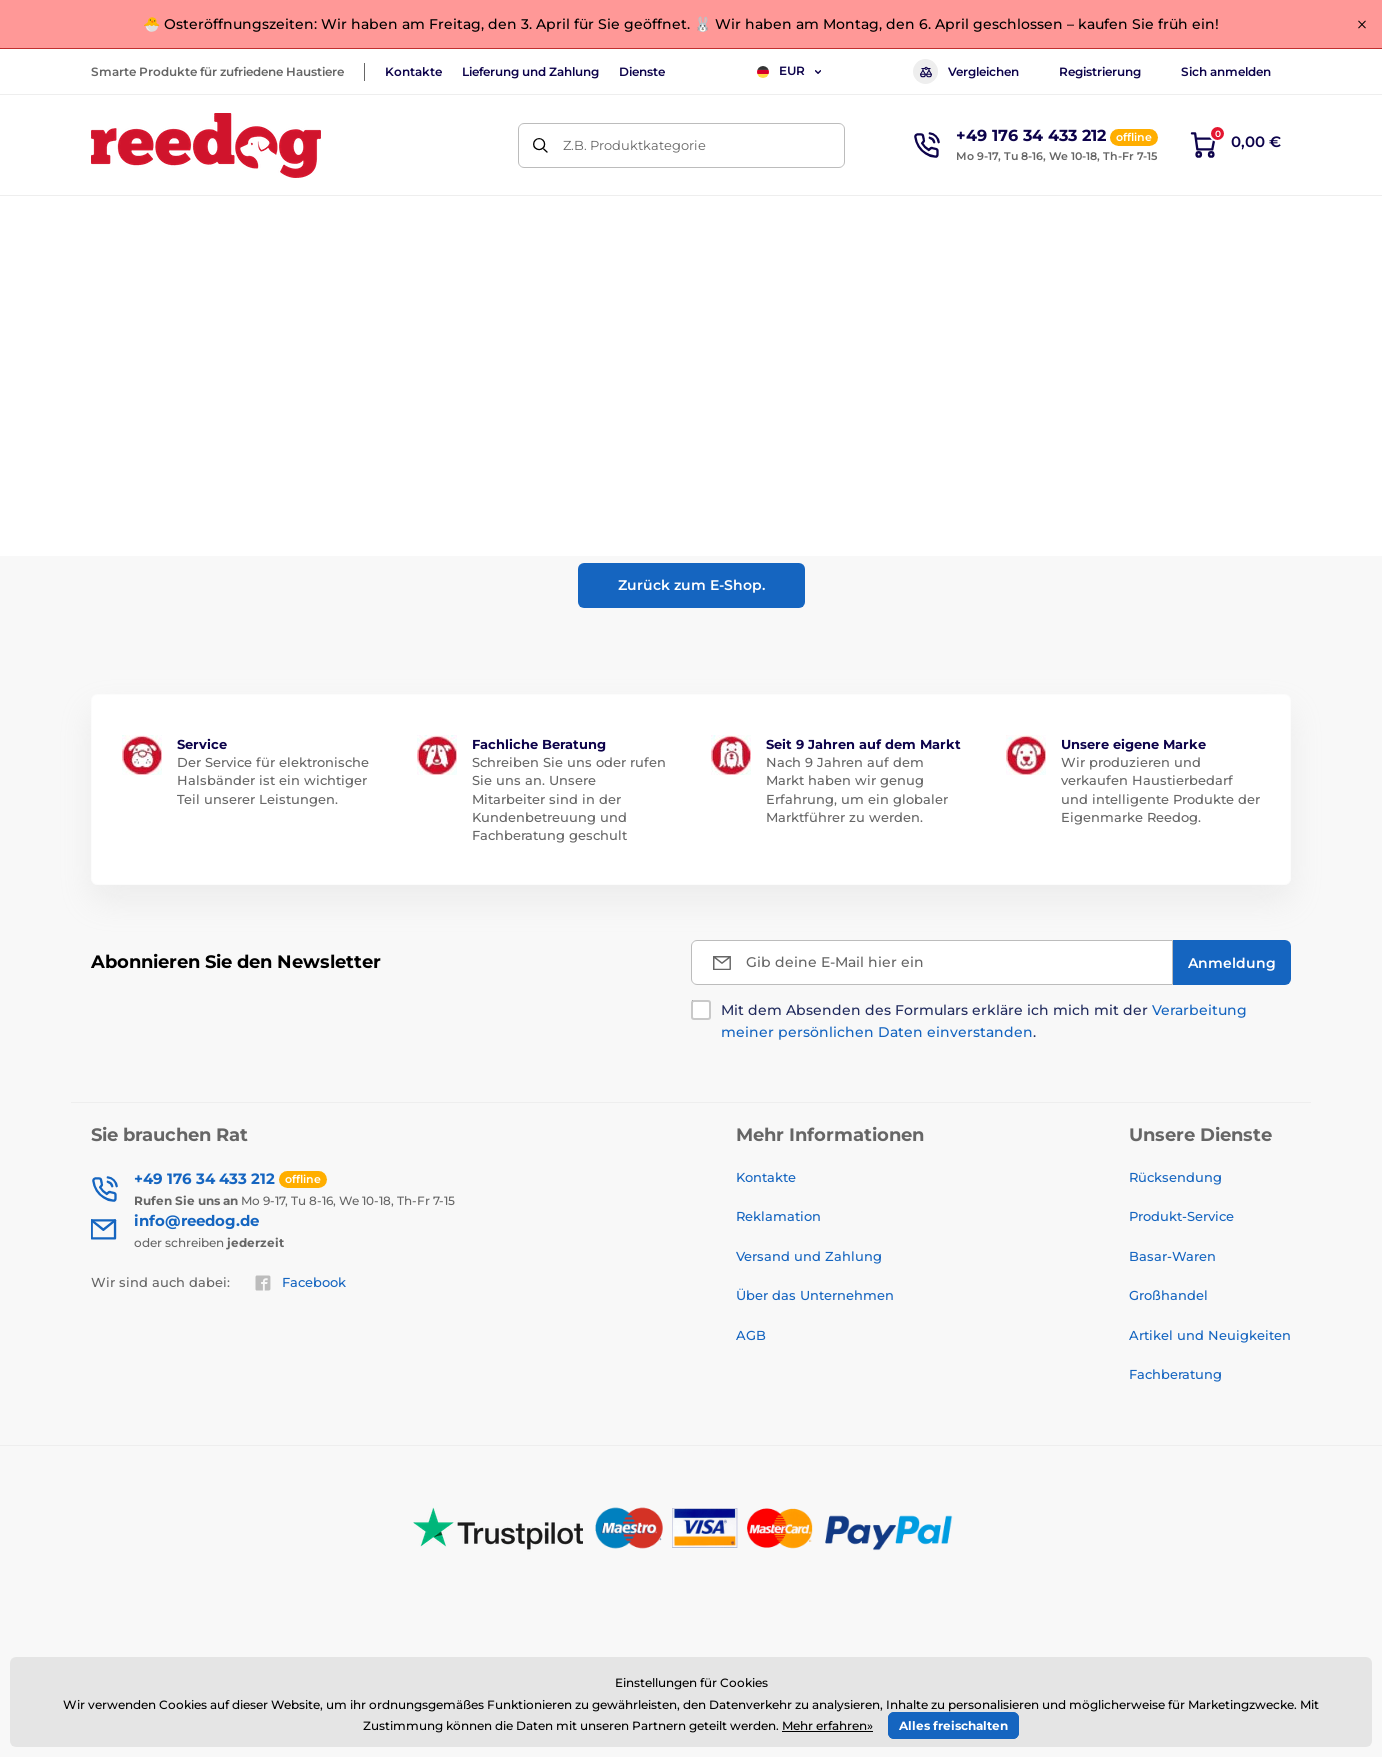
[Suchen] (540, 145)
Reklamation (778, 1216)
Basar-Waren (1172, 1256)
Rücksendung (1175, 1177)
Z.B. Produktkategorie (634, 145)
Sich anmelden (1226, 71)
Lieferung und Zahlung (530, 71)
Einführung (125, 284)
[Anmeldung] (1232, 962)
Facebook (300, 1283)
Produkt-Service (1181, 1216)
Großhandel (1168, 1295)
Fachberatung (1175, 1374)
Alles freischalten (953, 1725)
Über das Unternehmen (815, 1295)
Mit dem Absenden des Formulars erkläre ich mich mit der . (984, 1021)
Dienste (642, 71)
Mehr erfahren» (827, 1725)
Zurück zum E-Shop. (691, 585)
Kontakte (413, 71)
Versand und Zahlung (809, 1256)
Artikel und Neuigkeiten (1210, 1335)
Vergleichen (966, 71)
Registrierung (1100, 71)
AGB (751, 1335)
